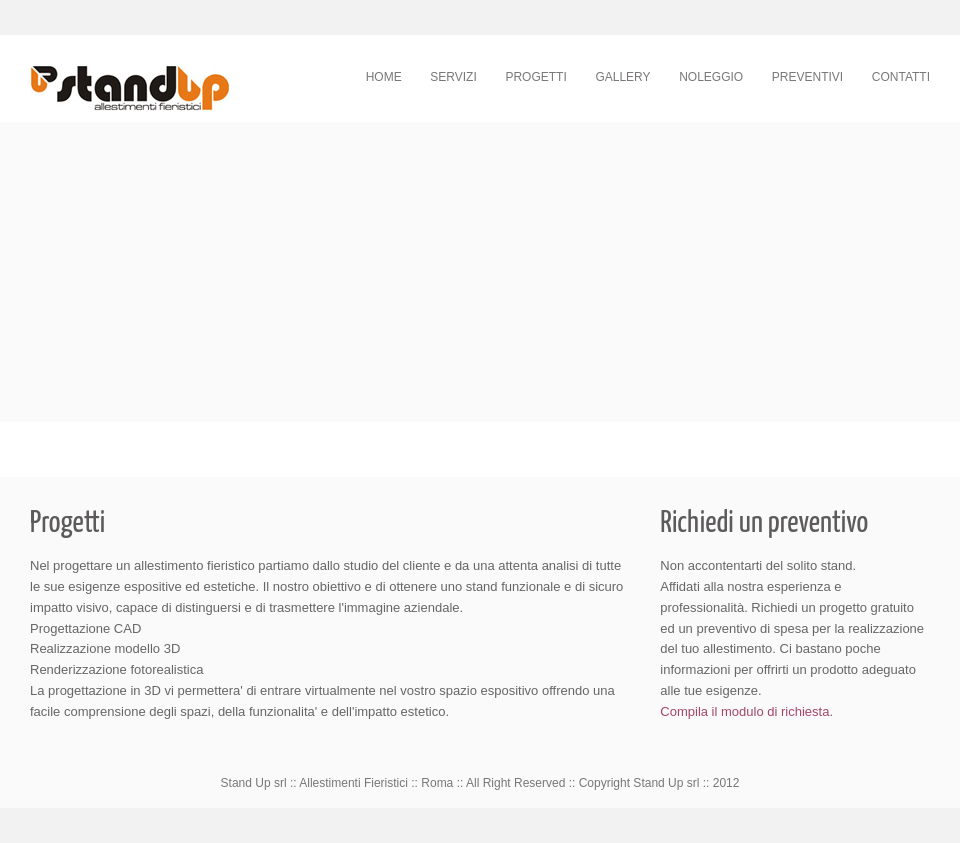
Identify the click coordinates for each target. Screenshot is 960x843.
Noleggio (711, 77)
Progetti (535, 77)
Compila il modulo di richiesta (744, 711)
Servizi (453, 77)
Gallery (622, 77)
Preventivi (807, 77)
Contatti (901, 77)
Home (384, 77)
